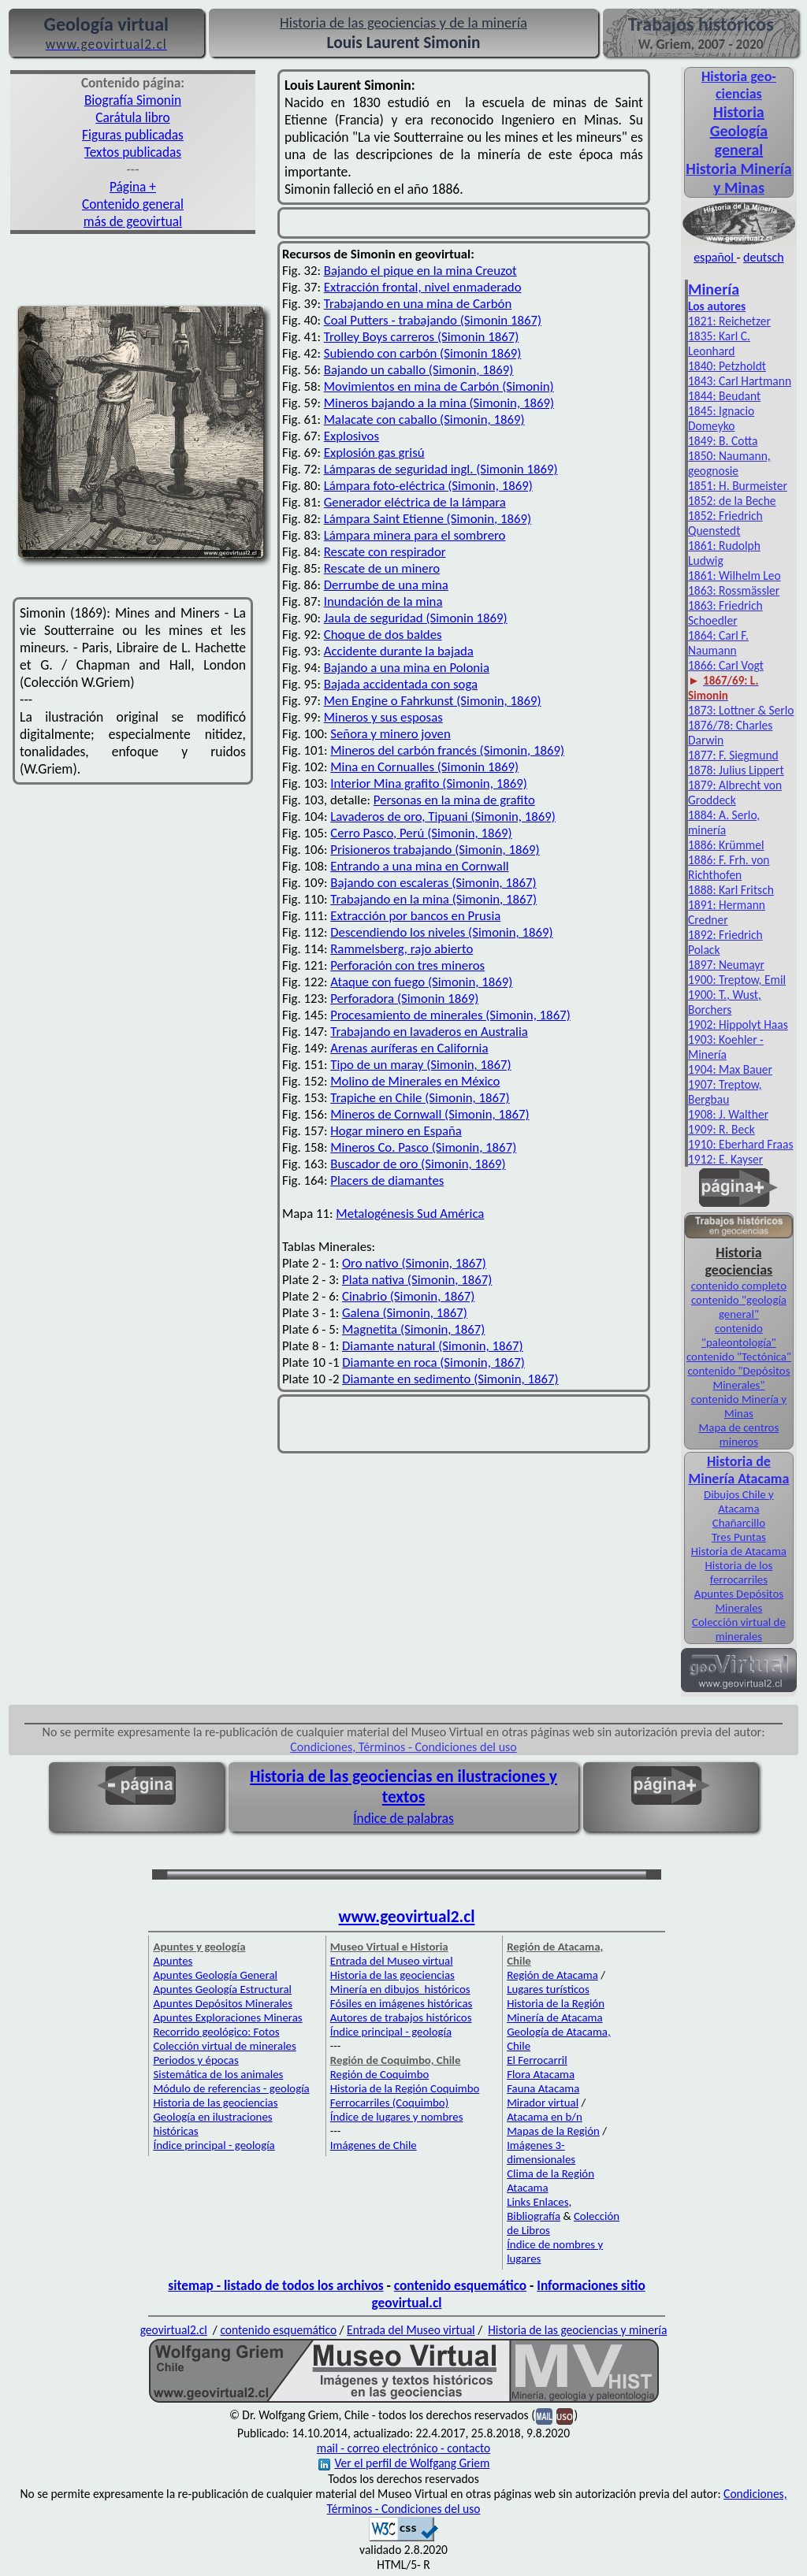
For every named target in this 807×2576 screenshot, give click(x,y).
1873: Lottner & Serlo (741, 710)
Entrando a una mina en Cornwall (419, 866)
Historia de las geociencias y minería (577, 2329)
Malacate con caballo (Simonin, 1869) (424, 419)
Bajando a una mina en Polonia (406, 667)
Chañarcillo (738, 1523)
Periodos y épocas (195, 2060)
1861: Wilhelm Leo (734, 575)
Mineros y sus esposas (383, 717)
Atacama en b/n (544, 2117)
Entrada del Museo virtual (391, 1961)
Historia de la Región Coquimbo (405, 2088)
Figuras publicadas (133, 134)
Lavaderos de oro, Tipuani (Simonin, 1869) (443, 816)
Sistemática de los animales (218, 2074)
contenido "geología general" (739, 1307)
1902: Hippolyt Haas (738, 1024)
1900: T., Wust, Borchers (724, 1002)
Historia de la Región (555, 2003)
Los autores (717, 306)
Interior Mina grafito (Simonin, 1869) (428, 783)
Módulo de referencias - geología (231, 2088)
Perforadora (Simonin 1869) (404, 998)
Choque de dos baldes (383, 634)
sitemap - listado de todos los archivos (275, 2285)
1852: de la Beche (732, 500)
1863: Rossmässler (733, 590)
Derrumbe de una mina (386, 585)
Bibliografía (533, 2216)
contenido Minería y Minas (739, 1406)
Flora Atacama (541, 2074)
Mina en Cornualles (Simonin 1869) (424, 767)
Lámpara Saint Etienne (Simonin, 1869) (427, 518)
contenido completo (739, 1286)
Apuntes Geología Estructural (222, 1989)
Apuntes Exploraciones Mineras (227, 2017)
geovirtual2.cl (173, 2329)
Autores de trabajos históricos (401, 2017)
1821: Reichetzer (729, 321)
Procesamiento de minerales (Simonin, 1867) (450, 1015)
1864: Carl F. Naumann (718, 643)
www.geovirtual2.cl (407, 1916)
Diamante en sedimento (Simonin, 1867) (450, 1379)
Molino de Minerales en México (415, 1081)
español (715, 257)
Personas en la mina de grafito (454, 800)
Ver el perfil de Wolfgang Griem (404, 2462)
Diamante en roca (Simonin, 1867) (433, 1362)
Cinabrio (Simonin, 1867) (408, 1296)
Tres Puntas (739, 1537)
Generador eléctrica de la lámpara (415, 502)
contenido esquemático (460, 2285)
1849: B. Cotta (723, 440)
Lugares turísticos (548, 1989)
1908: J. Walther (728, 1114)
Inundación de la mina (383, 601)
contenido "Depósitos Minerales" (738, 1378)
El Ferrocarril (537, 2060)
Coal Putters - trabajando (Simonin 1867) (432, 320)
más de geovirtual (133, 221)
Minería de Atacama (554, 2017)
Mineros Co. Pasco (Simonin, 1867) (423, 1147)
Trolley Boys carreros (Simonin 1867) (421, 336)
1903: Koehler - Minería (726, 1047)
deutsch (763, 257)
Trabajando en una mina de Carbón (417, 303)
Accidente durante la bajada (399, 651)
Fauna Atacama (543, 2088)
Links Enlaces (537, 2202)
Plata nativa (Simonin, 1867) (417, 1279)
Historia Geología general (739, 130)
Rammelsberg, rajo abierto (401, 949)
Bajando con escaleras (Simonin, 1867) (433, 882)
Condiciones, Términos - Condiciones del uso (403, 1746)
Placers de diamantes (387, 1180)
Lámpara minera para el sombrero (415, 535)
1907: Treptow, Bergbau (725, 1092)
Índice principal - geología (213, 2145)
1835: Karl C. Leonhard (719, 343)
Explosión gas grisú (374, 452)
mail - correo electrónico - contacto (403, 2448)
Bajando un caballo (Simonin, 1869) (419, 370)
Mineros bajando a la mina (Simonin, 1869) (439, 403)
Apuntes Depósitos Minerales (738, 1601)
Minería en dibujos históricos (400, 1989)
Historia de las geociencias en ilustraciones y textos (403, 1786)
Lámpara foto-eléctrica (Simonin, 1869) (428, 485)
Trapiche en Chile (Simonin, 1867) (419, 1097)
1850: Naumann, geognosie (729, 463)
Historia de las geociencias (215, 2102)
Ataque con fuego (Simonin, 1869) (421, 982)
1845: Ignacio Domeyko (721, 418)
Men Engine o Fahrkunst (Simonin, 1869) (432, 700)
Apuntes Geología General (215, 1975)
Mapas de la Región (553, 2131)
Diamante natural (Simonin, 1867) (432, 1346)
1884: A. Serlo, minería (724, 822)
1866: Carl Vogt (726, 665)
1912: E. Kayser (725, 1159)
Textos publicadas (132, 152)
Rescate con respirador (385, 552)
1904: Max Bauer (730, 1069)
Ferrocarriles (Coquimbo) (389, 2102)
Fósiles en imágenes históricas (401, 2003)
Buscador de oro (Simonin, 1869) (417, 1164)
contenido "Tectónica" (738, 1356)
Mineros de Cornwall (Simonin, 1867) (429, 1114)
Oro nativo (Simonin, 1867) (414, 1263)
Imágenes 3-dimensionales (541, 2152)
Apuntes (172, 1961)
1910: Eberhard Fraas (741, 1144)
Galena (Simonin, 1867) (404, 1313)
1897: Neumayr (726, 964)
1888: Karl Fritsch (731, 889)
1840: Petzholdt (727, 365)
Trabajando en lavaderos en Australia (429, 1031)
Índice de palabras (403, 1818)
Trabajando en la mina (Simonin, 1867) (433, 899)
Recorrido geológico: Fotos (216, 2032)
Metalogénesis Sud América (410, 1213)
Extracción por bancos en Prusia (415, 916)
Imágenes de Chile (373, 2145)
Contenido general (133, 204)
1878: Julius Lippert (736, 770)
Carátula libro (132, 117)
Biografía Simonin (132, 100)
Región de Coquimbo (380, 2074)
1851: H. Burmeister (737, 485)
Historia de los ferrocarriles (739, 1572)
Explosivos (351, 436)
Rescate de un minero (382, 568)
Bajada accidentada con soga (401, 684)
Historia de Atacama (739, 1551)
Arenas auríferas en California (409, 1048)
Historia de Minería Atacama (739, 1470)
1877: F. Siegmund (733, 755)
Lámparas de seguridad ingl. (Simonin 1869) (441, 469)
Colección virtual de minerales (739, 1629)
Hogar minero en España (396, 1131)
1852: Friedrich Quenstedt (725, 523)
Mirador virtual (542, 2102)
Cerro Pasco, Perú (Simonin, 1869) (420, 833)
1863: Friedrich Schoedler (725, 613)
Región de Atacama (552, 1975)
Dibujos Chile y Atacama (739, 1501)
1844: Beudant (724, 395)
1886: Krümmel (726, 844)
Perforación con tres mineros (407, 965)
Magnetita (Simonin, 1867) (413, 1329)
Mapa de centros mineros (739, 1434)
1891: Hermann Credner (726, 912)
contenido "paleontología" (738, 1335)
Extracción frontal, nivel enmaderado (423, 287)
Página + (133, 186)
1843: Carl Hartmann (739, 380)
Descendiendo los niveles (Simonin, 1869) (441, 932)
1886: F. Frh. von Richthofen (729, 867)
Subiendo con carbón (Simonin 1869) (423, 353)
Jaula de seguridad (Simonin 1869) (416, 618)
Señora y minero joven (390, 734)
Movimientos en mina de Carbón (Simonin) (439, 386)
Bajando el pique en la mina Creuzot (420, 270)
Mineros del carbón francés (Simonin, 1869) (447, 750)
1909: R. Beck (721, 1129)
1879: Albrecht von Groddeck (735, 792)
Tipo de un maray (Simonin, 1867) (420, 1064)
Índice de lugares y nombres (396, 2117)
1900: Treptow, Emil (737, 979)
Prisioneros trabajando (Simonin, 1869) (434, 849)
